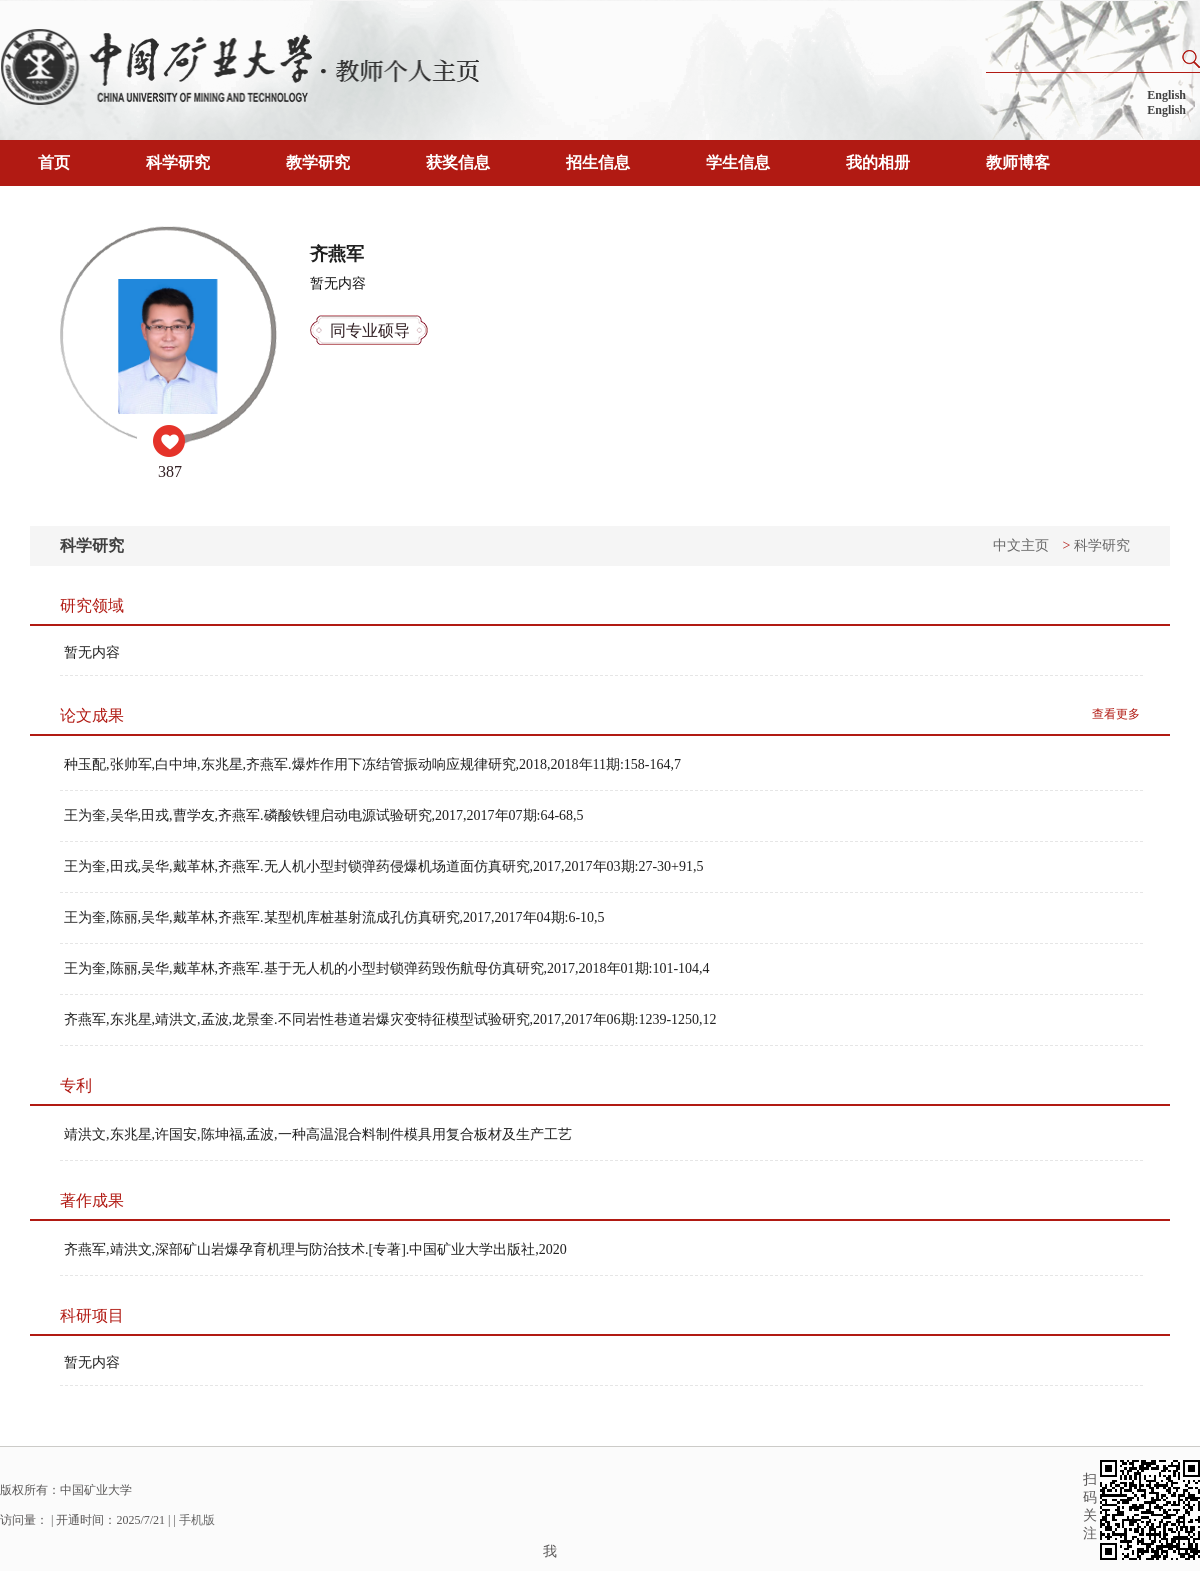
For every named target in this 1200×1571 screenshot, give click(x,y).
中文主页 (1021, 545)
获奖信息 (458, 162)
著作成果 (92, 1200)
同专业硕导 (370, 330)
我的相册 (878, 162)
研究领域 (92, 605)
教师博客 (1018, 162)
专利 (76, 1085)
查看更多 (1116, 714)
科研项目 (92, 1315)
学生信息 (738, 162)
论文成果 (92, 715)
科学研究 (178, 162)
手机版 (197, 1520)
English (1166, 95)
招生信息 (598, 162)
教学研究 (318, 162)
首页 (54, 162)
